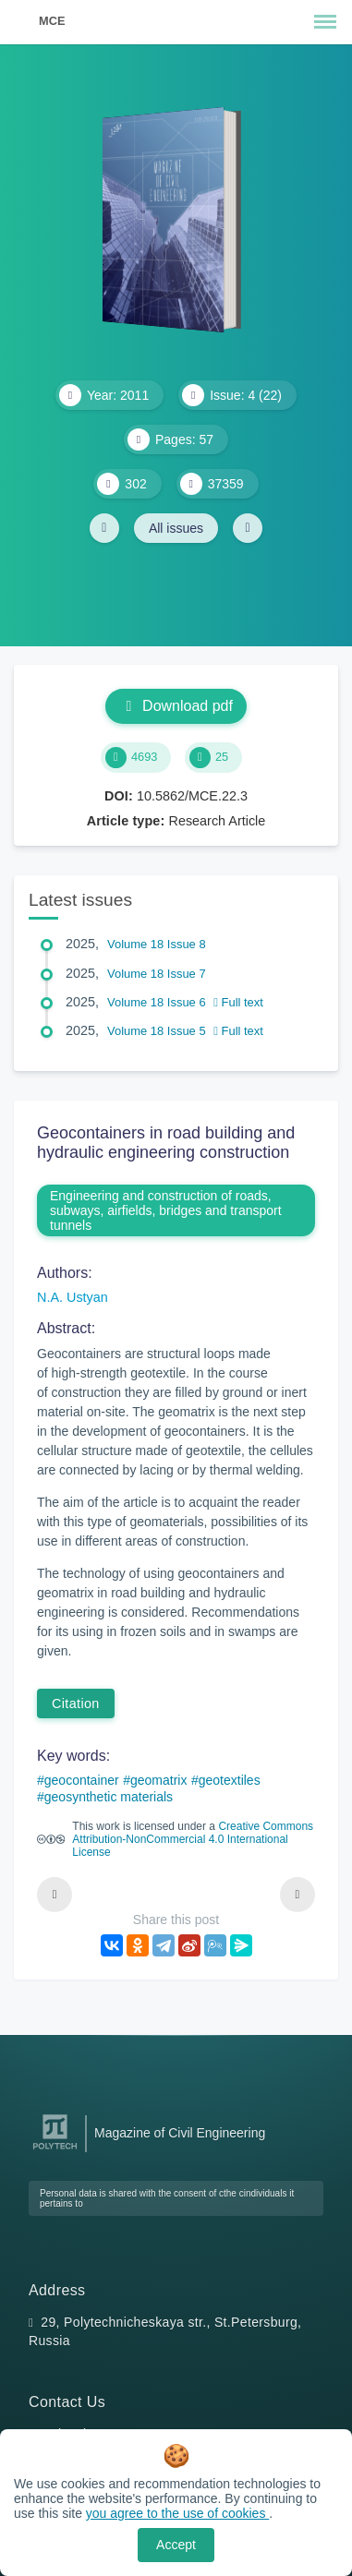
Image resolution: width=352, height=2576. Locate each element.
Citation (76, 1703)
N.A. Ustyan (72, 1297)
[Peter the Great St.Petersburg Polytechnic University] (55, 2150)
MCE (52, 21)
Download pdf (176, 706)
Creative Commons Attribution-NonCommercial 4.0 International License (192, 1839)
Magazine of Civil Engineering (179, 2132)
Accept (176, 2544)
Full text (238, 1002)
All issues (176, 528)
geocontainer (81, 1780)
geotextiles (230, 1780)
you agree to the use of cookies (177, 2513)
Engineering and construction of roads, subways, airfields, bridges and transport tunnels (166, 1210)
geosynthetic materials (108, 1796)
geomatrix (158, 1780)
